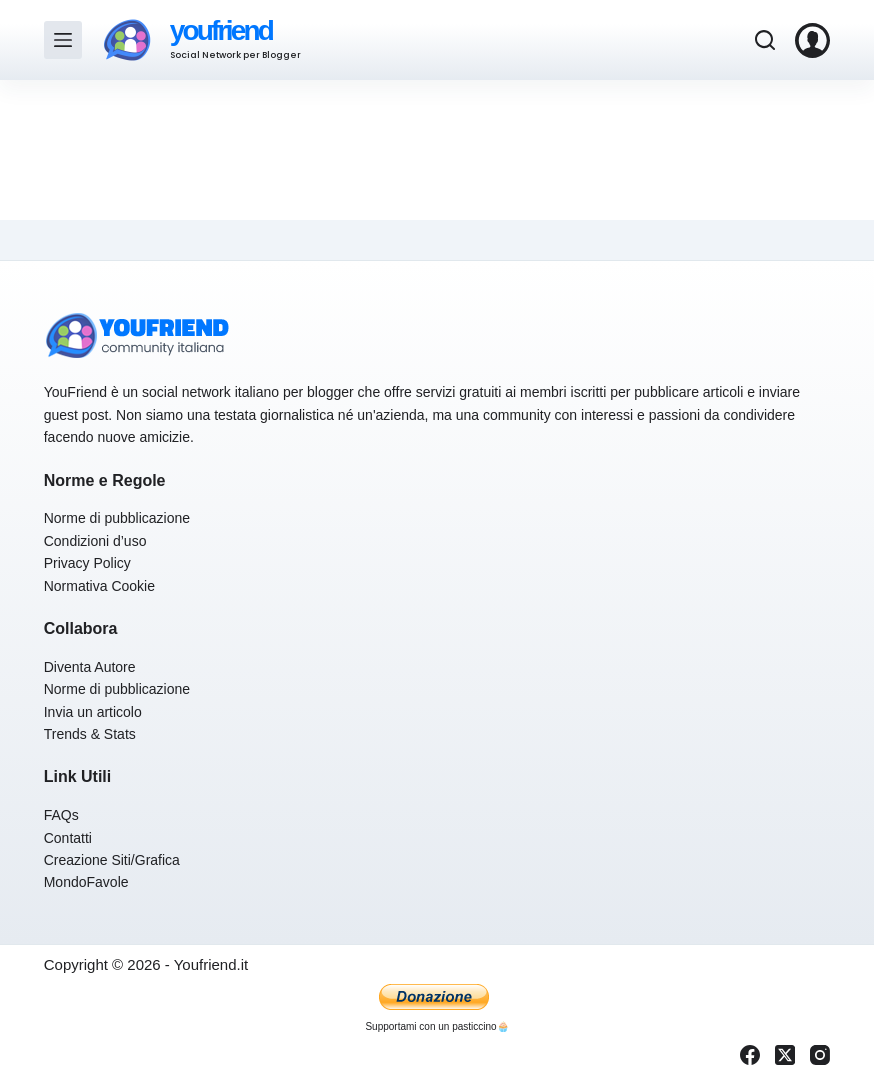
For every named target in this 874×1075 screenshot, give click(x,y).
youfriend (221, 30)
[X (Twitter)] (785, 1055)
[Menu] (63, 40)
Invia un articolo (93, 712)
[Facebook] (750, 1055)
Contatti (68, 838)
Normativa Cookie (99, 586)
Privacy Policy (87, 563)
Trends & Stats (90, 734)
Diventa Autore (90, 667)
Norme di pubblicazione (117, 518)
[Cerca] (765, 40)
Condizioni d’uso (95, 541)
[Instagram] (820, 1055)
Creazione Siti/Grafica (112, 860)
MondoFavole (86, 882)
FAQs (61, 815)
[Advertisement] (437, 150)
